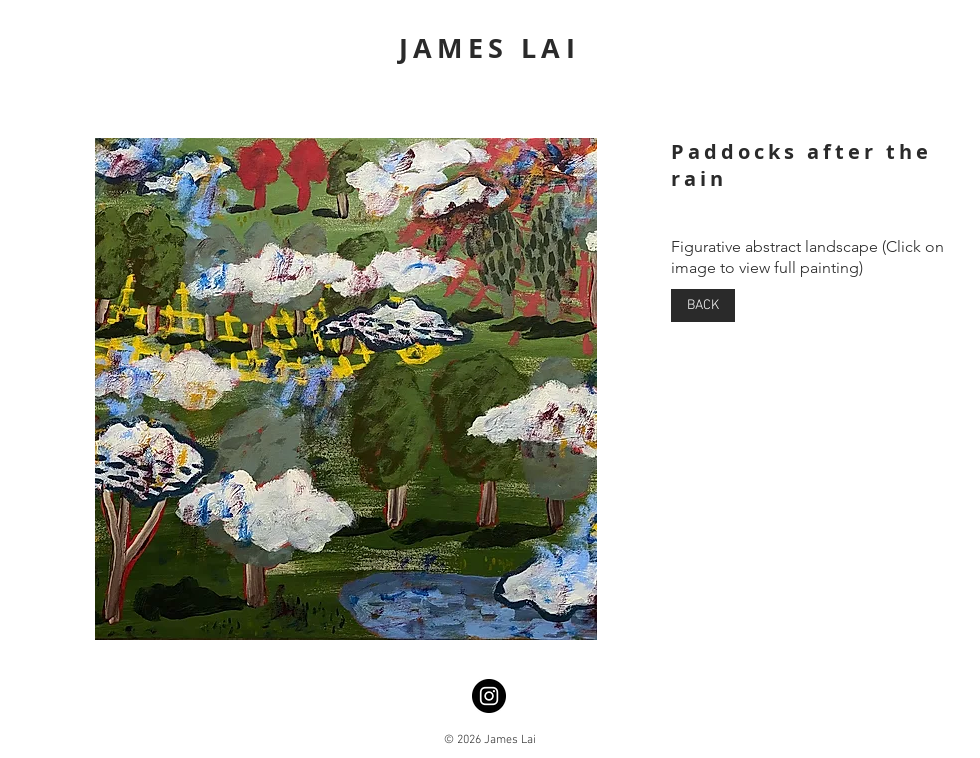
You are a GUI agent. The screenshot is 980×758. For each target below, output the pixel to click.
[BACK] (703, 305)
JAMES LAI (490, 47)
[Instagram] (489, 696)
